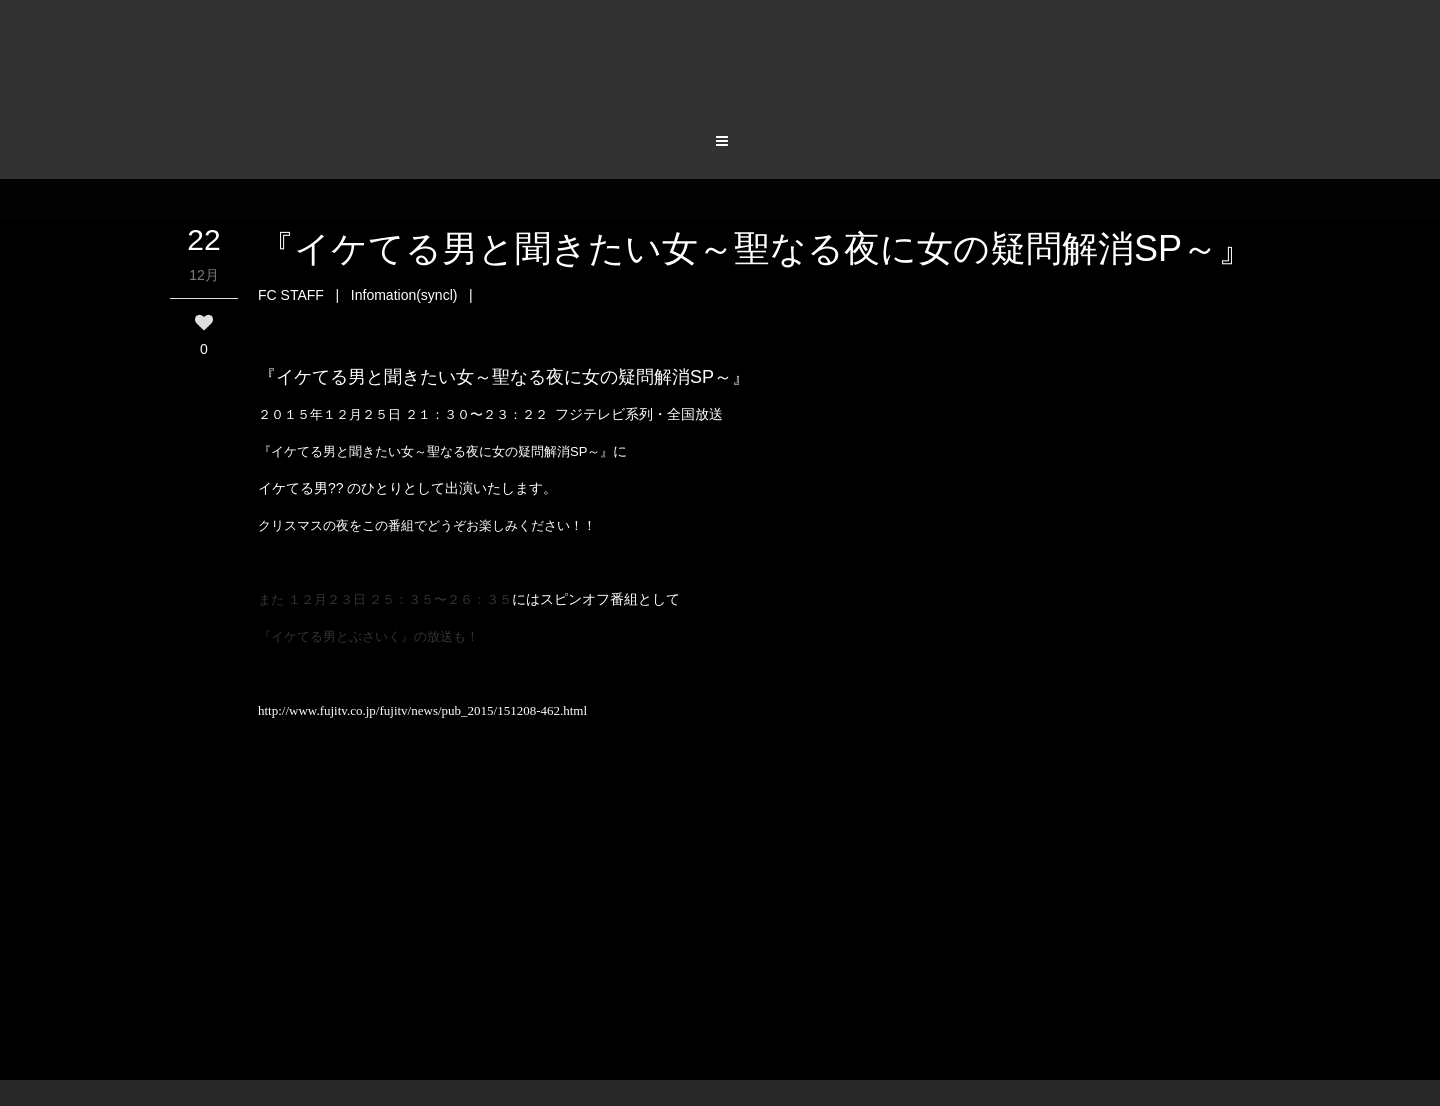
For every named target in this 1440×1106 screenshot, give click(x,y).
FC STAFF (291, 295)
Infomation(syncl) (404, 295)
